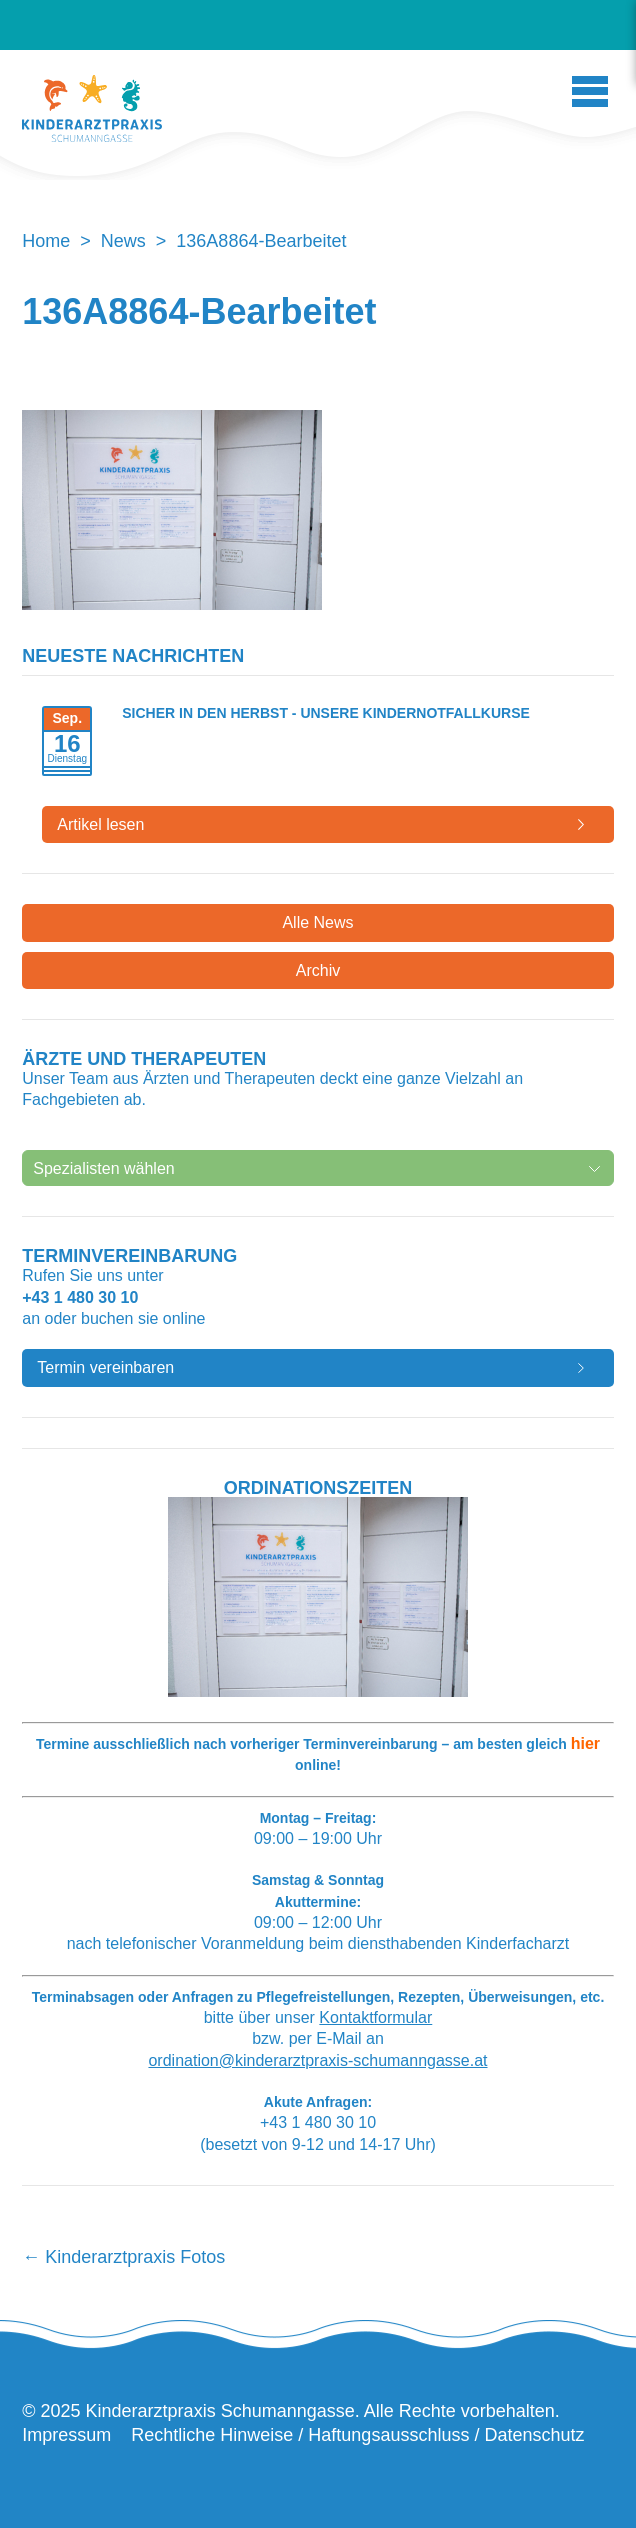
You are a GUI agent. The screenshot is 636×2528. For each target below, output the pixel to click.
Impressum (66, 2435)
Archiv (318, 970)
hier (585, 1743)
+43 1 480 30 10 (80, 1297)
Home (46, 241)
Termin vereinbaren (105, 1367)
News (123, 241)
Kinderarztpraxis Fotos (123, 2257)
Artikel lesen (100, 824)
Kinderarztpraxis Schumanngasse (92, 108)
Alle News (317, 922)
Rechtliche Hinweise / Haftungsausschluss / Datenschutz (357, 2435)
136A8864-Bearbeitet (199, 311)
